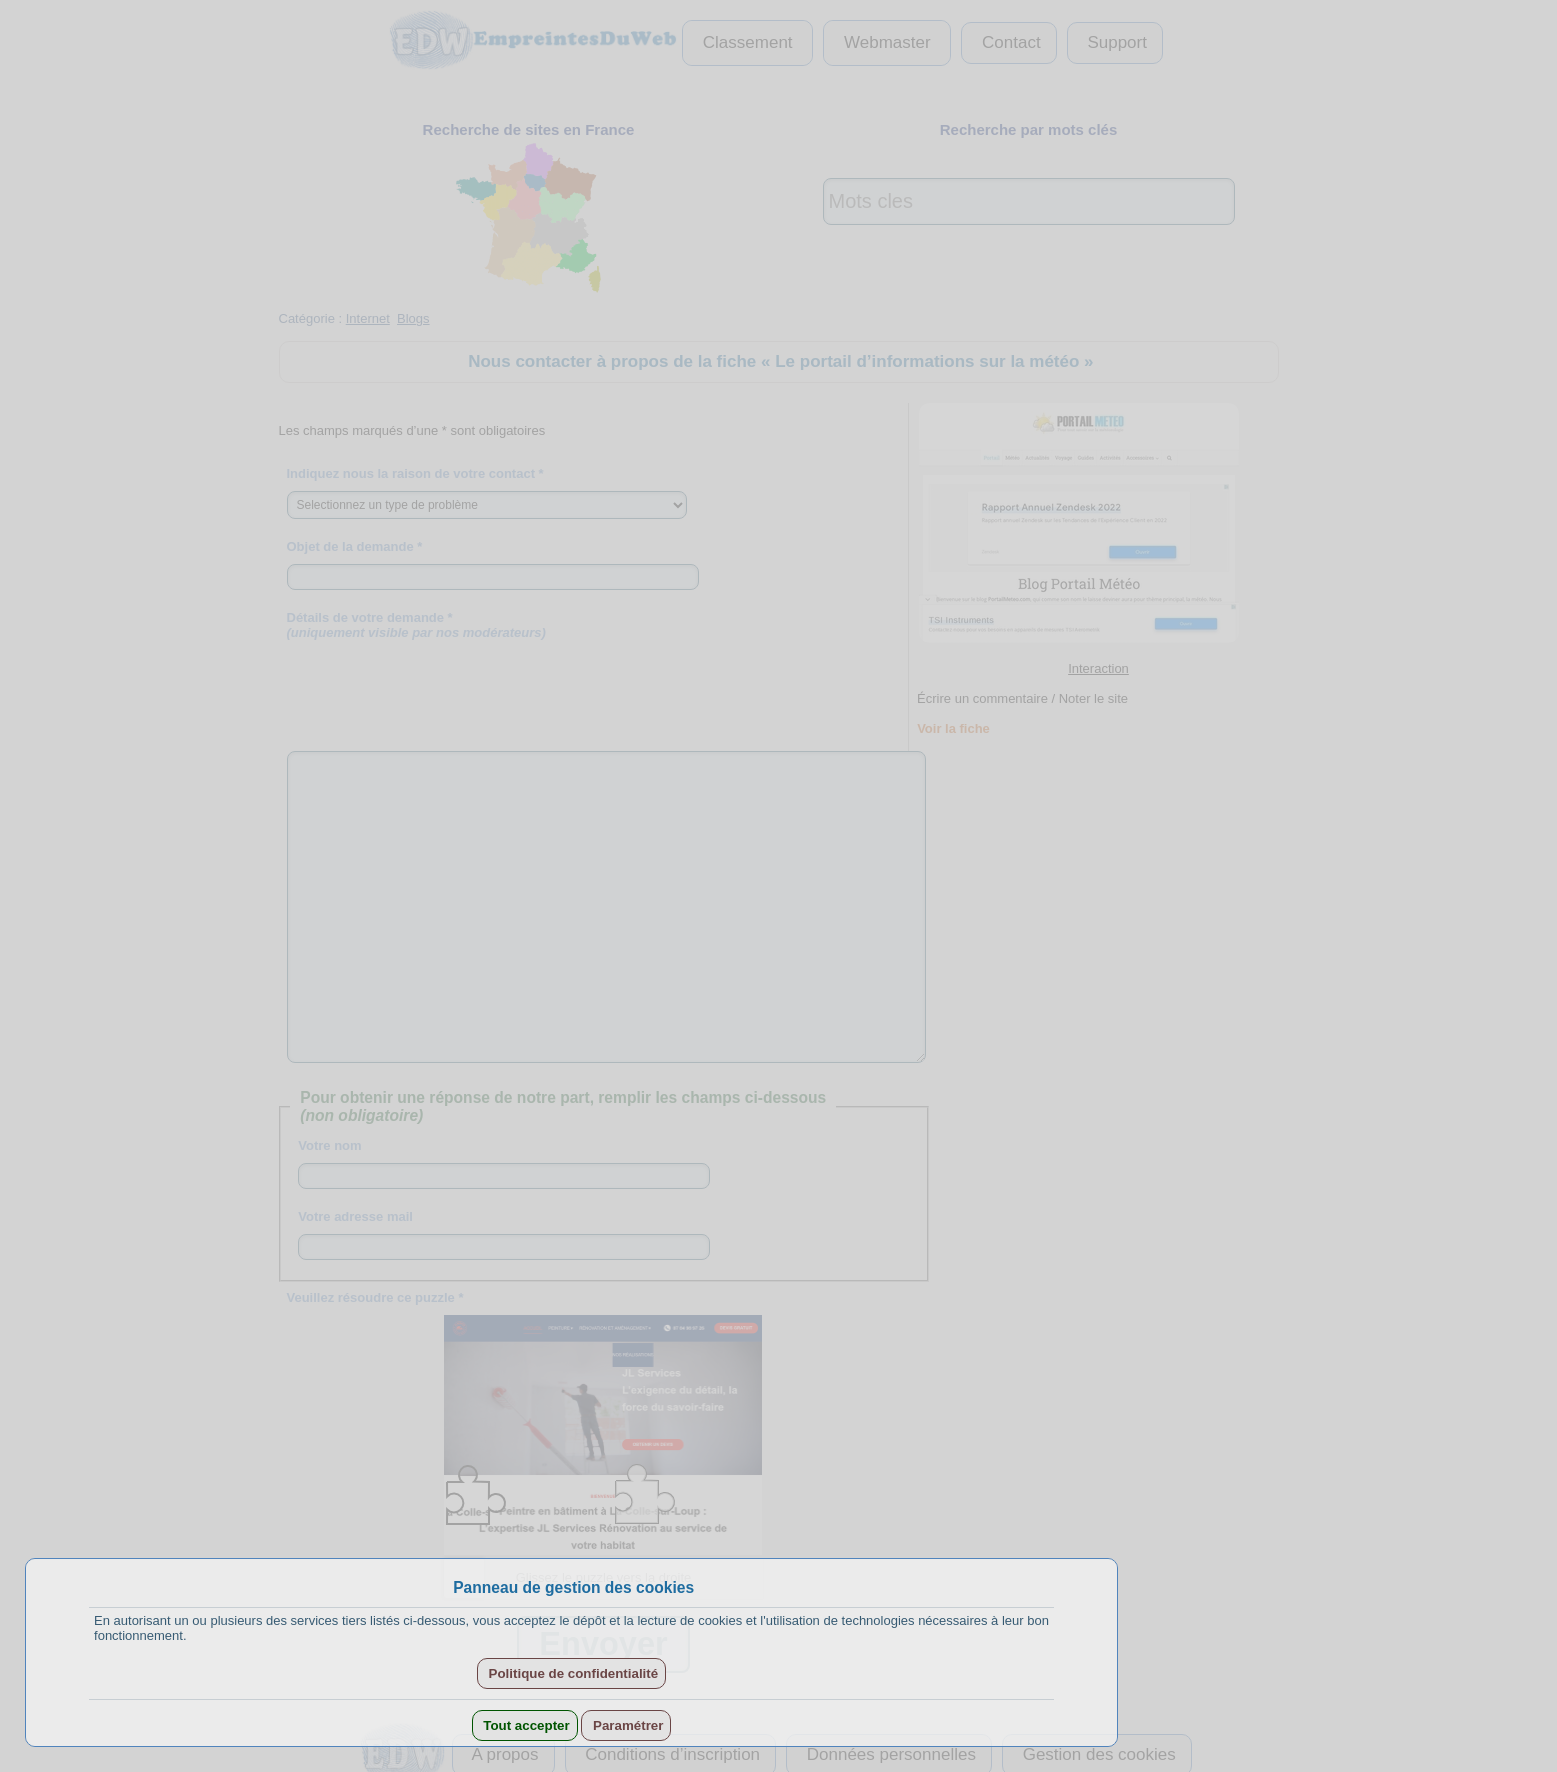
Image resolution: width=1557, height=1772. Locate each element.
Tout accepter (525, 1725)
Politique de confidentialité (571, 1673)
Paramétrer (626, 1725)
